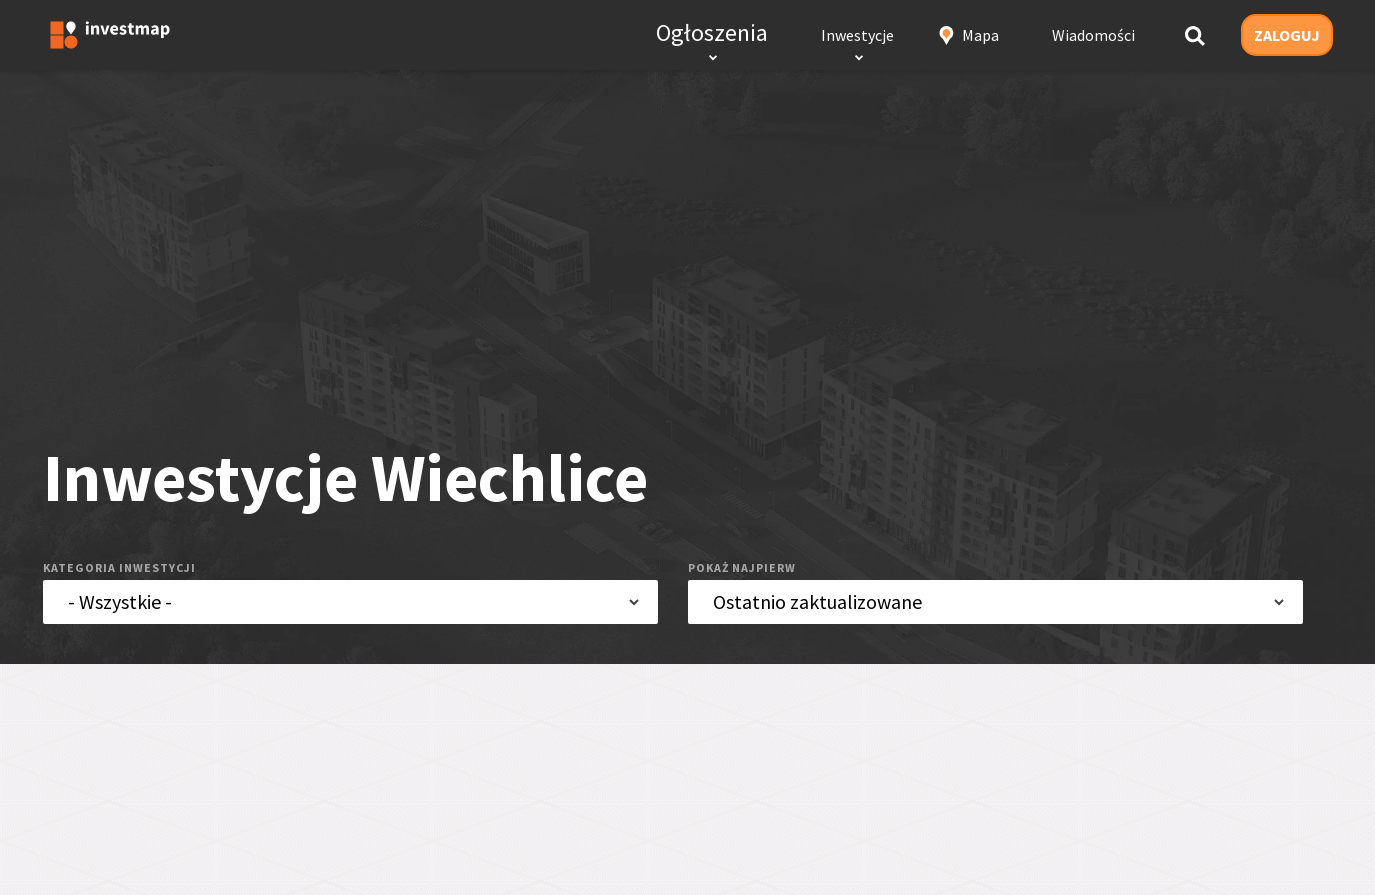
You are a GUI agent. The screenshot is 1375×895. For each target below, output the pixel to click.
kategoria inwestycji (119, 567)
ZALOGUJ (1287, 35)
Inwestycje (857, 35)
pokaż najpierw (742, 567)
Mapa (980, 35)
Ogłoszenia (712, 32)
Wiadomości (1093, 35)
